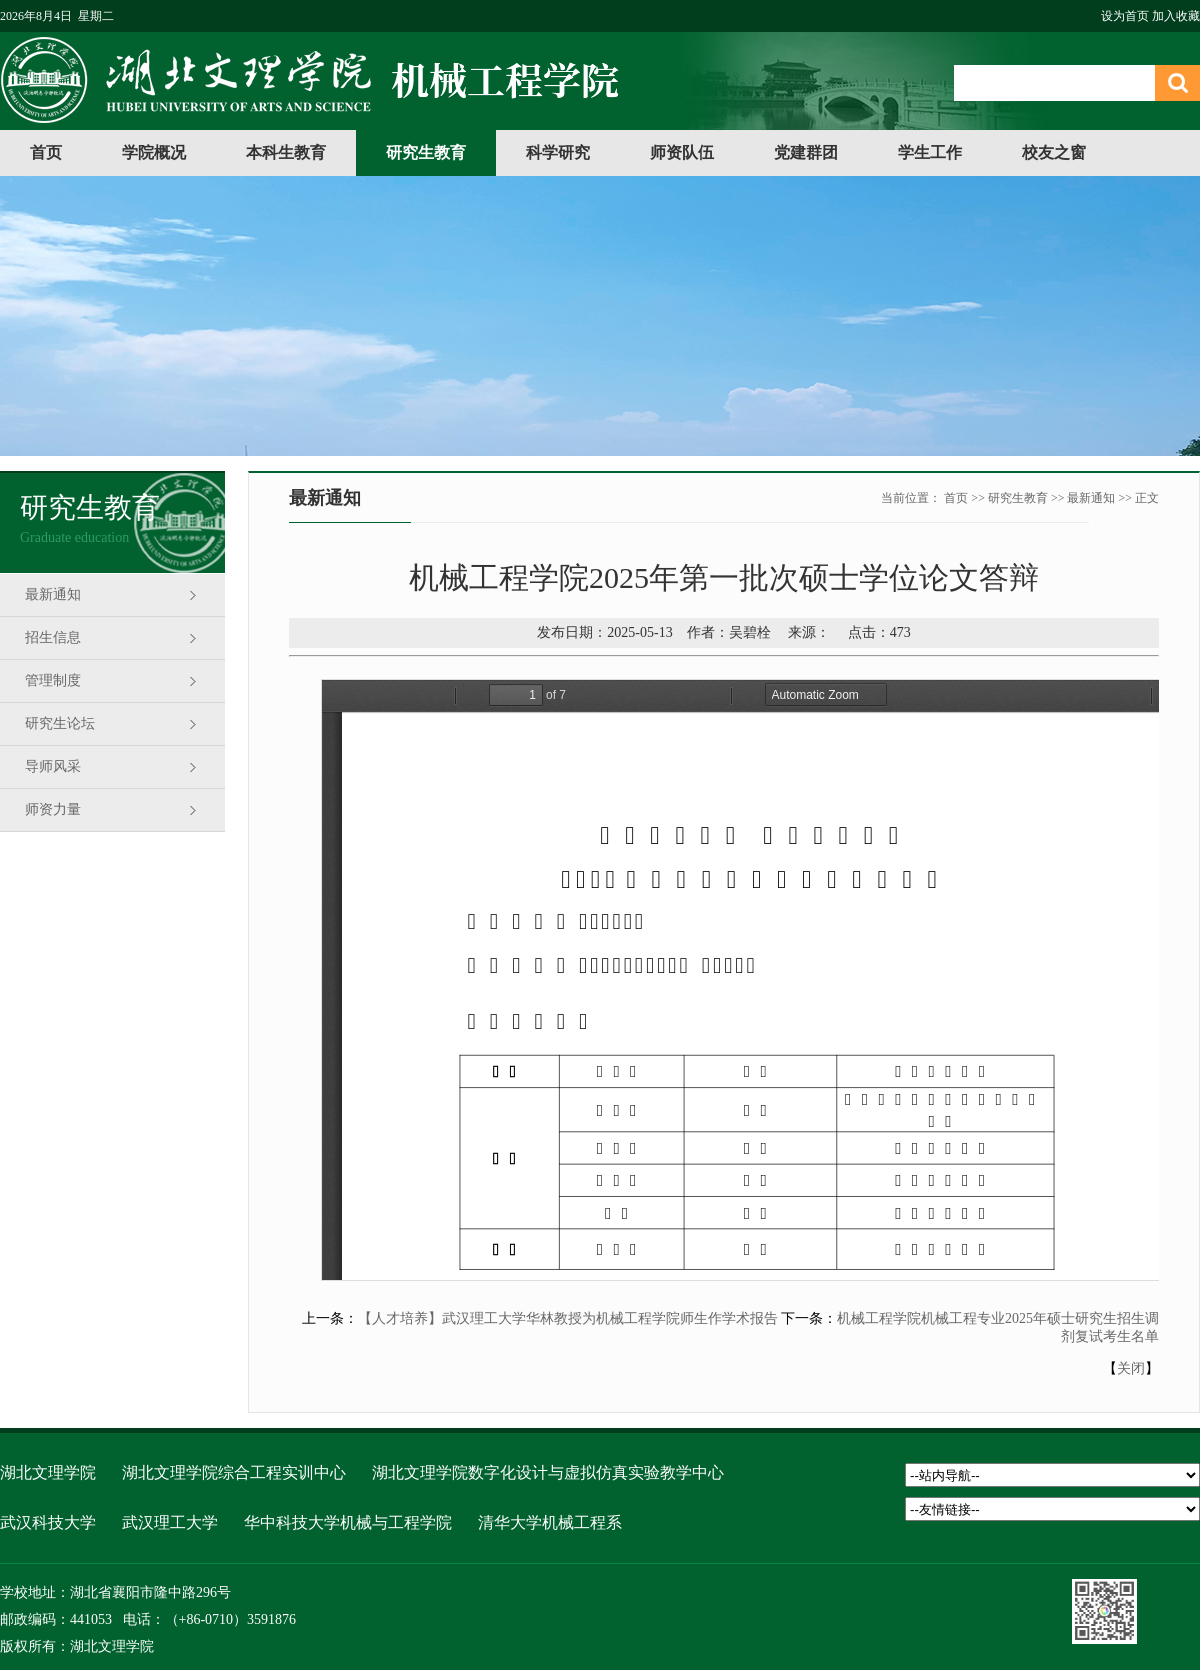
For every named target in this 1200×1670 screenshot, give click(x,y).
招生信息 (53, 637)
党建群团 (806, 152)
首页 (46, 152)
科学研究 (558, 152)
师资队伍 (682, 152)
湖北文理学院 (48, 1472)
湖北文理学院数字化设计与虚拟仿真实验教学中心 (548, 1472)
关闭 (1131, 1368)
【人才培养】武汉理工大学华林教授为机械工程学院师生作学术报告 (568, 1318)
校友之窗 (1054, 152)
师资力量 (53, 809)
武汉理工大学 (170, 1522)
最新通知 (53, 594)
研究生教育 (426, 152)
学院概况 (154, 152)
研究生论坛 (60, 723)
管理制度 (53, 680)
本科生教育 (286, 152)
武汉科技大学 (48, 1522)
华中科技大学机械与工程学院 (348, 1522)
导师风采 (53, 766)
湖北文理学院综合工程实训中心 (234, 1472)
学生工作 (930, 152)
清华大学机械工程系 (550, 1522)
